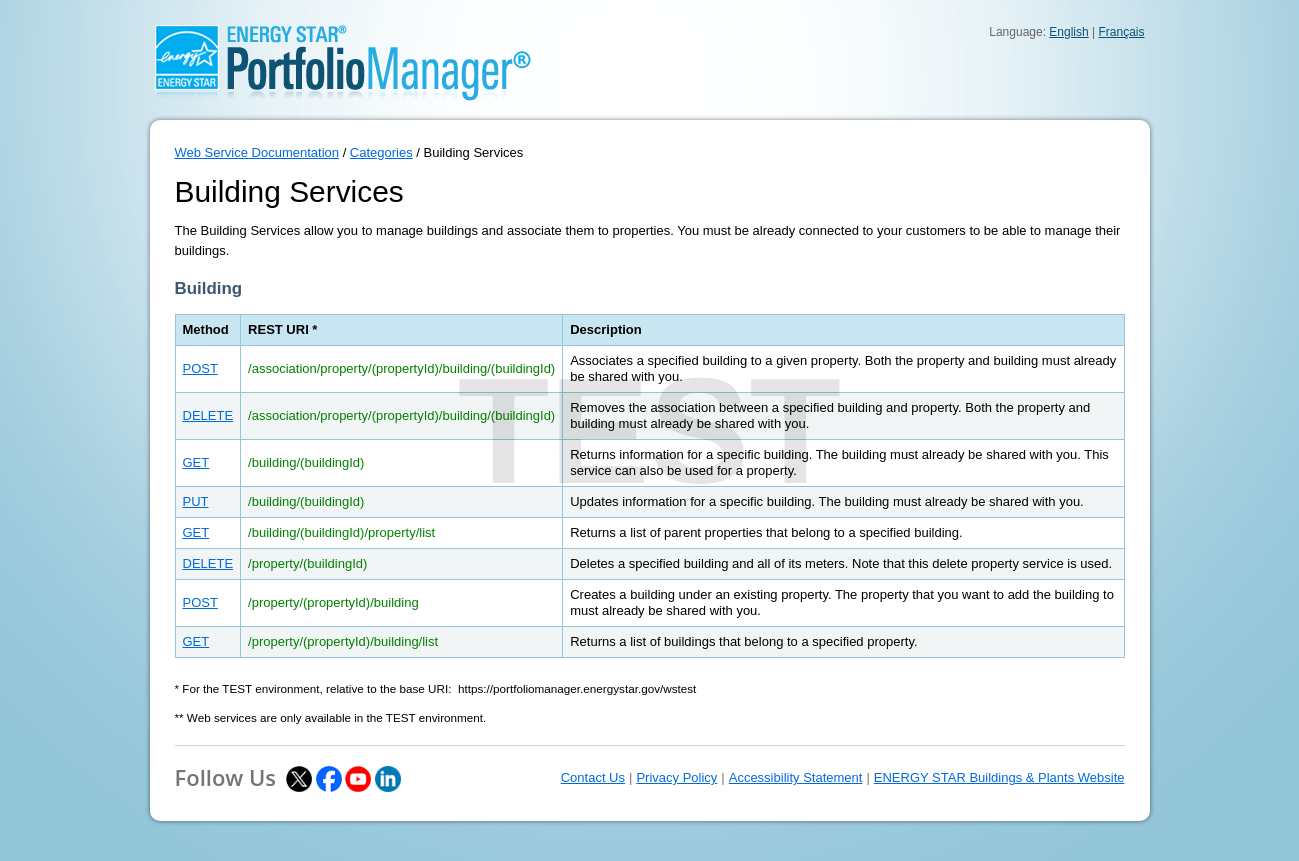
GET (196, 462)
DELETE (208, 415)
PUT (196, 501)
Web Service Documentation (257, 152)
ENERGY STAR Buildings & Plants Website (999, 777)
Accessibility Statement (796, 777)
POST (200, 368)
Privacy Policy (676, 777)
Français (1121, 32)
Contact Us (593, 777)
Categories (381, 152)
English (1068, 32)
